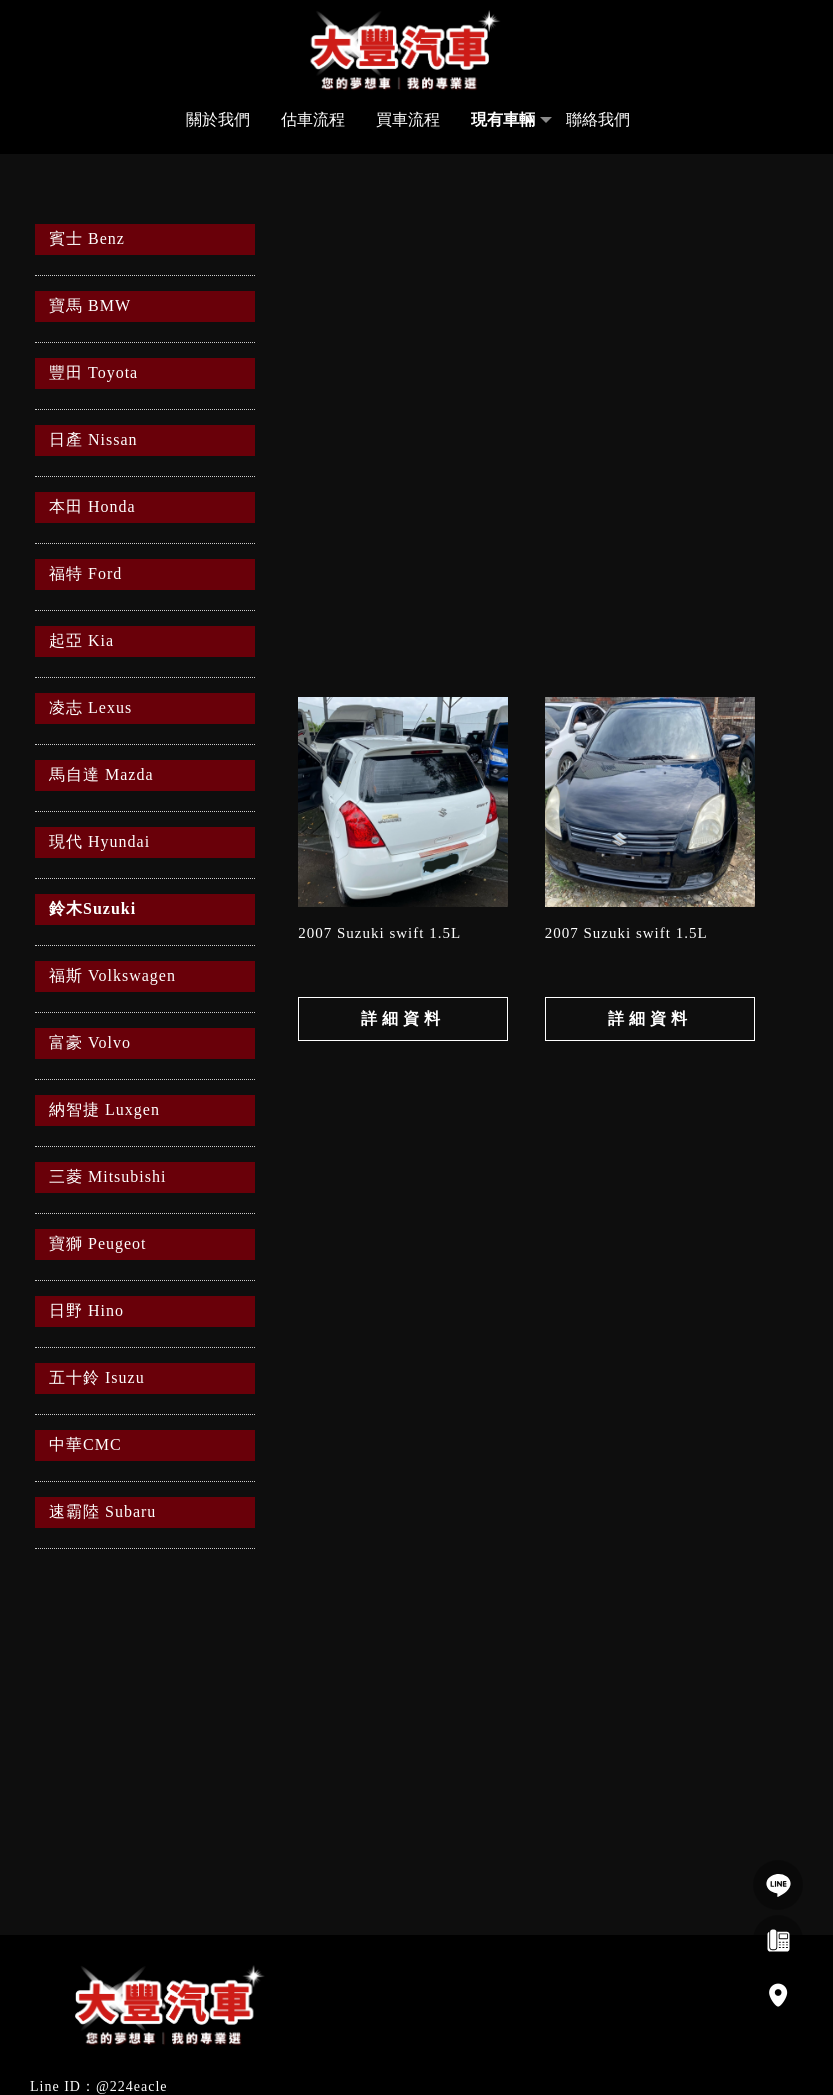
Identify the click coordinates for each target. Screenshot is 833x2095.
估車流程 (313, 119)
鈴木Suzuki (92, 908)
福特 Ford (85, 573)
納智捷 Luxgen (104, 1109)
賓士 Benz (87, 238)
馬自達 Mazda (101, 774)
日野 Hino (86, 1310)
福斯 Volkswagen (112, 975)
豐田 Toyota (93, 372)
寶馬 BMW (90, 305)
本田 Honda (92, 506)
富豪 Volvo (90, 1042)
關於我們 (218, 119)
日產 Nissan (93, 439)
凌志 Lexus (90, 707)
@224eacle (132, 2086)
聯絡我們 (598, 119)
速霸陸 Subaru (102, 1511)
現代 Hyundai (99, 841)
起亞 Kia (81, 640)
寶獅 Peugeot (98, 1243)
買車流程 (408, 119)
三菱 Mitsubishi (107, 1176)
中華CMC (85, 1444)
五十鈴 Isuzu (97, 1377)
